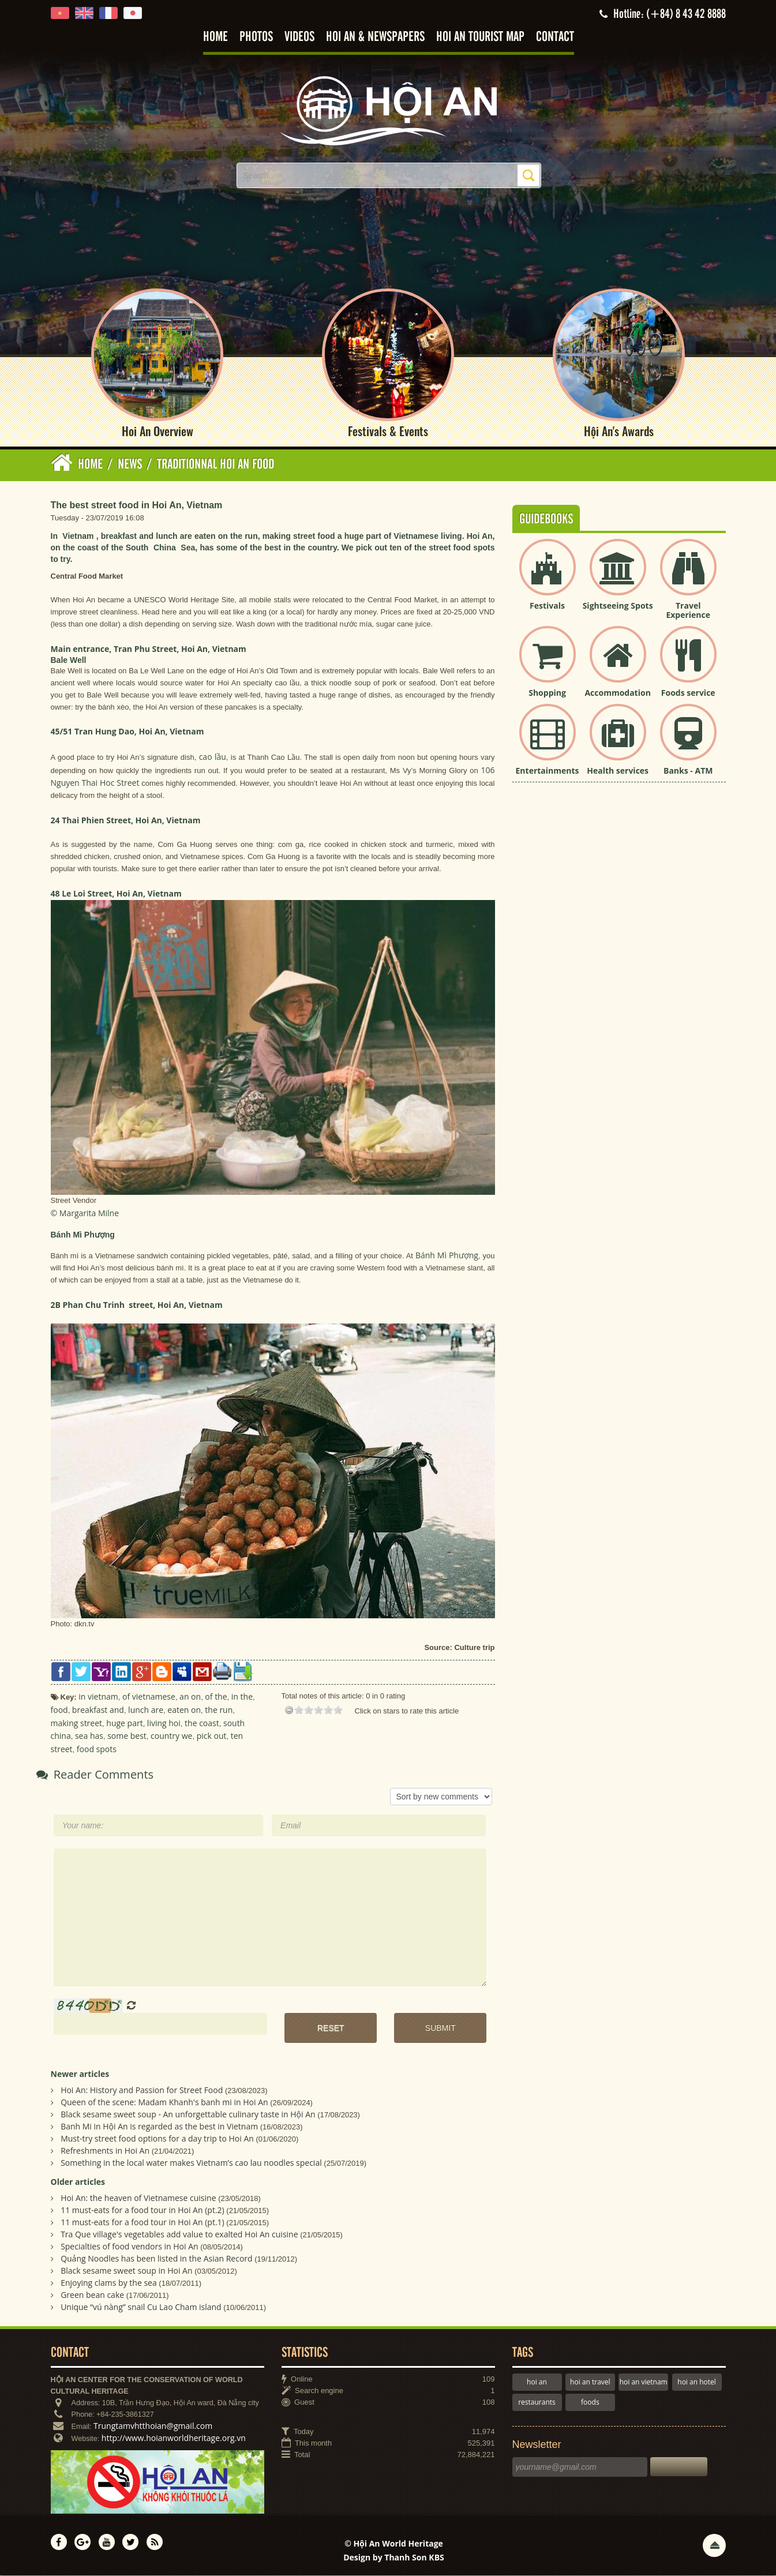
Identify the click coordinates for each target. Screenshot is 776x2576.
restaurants (537, 2402)
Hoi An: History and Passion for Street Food (142, 2089)
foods (590, 2402)
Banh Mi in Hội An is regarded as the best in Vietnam (159, 2126)
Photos (256, 37)
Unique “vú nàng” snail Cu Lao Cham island (141, 2306)
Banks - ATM (688, 770)
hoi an (537, 2382)
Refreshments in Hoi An (105, 2150)
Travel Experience (688, 610)
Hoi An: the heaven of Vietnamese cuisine (138, 2197)
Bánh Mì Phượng (446, 1255)
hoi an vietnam (644, 2382)
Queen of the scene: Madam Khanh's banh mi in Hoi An (164, 2102)
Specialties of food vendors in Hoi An (129, 2246)
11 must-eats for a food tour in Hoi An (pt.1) (142, 2222)
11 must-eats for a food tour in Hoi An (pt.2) (142, 2209)
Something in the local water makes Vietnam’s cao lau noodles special (191, 2162)
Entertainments (547, 770)
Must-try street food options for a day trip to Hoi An (157, 2138)
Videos (299, 37)
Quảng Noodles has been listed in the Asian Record (157, 2258)
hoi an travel (590, 2382)
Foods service (688, 692)
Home (215, 37)
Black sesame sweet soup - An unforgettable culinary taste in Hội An (188, 2114)
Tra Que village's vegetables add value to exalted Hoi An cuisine (179, 2234)
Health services (617, 770)
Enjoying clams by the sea (109, 2282)
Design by (393, 2557)
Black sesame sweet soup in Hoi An (126, 2270)
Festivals (547, 605)
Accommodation (617, 692)
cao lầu (212, 756)
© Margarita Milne (85, 1213)
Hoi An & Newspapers (375, 37)
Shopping (547, 692)
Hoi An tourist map (480, 37)
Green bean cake (92, 2294)
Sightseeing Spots (618, 605)
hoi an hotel (696, 2382)
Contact (555, 37)
